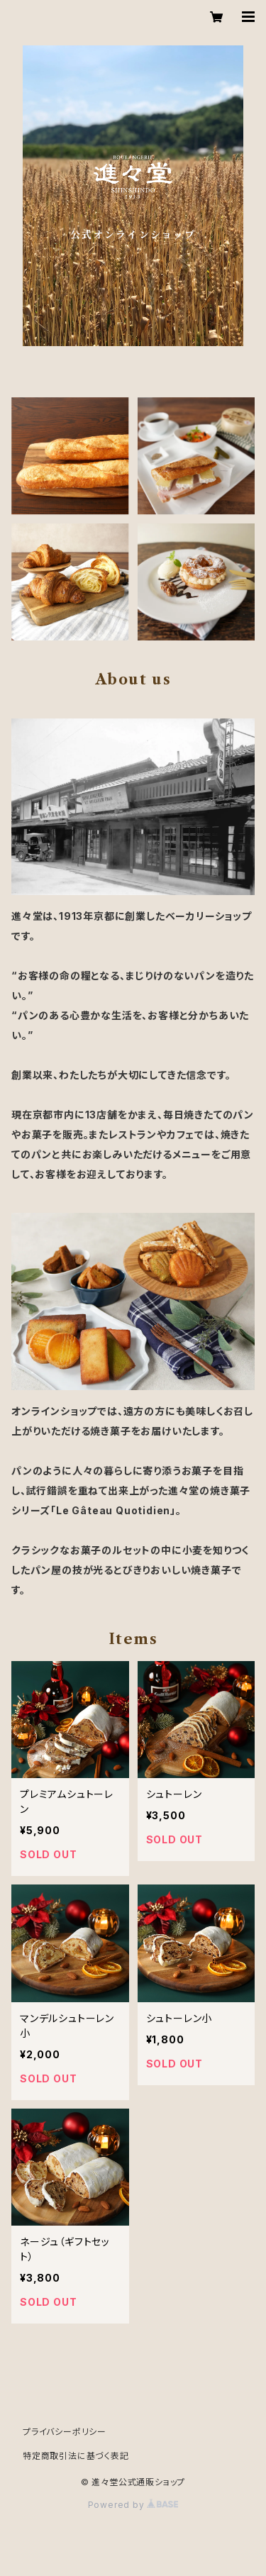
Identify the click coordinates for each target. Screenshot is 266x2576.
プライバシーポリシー (64, 2431)
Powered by (133, 2504)
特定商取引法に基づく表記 (76, 2455)
